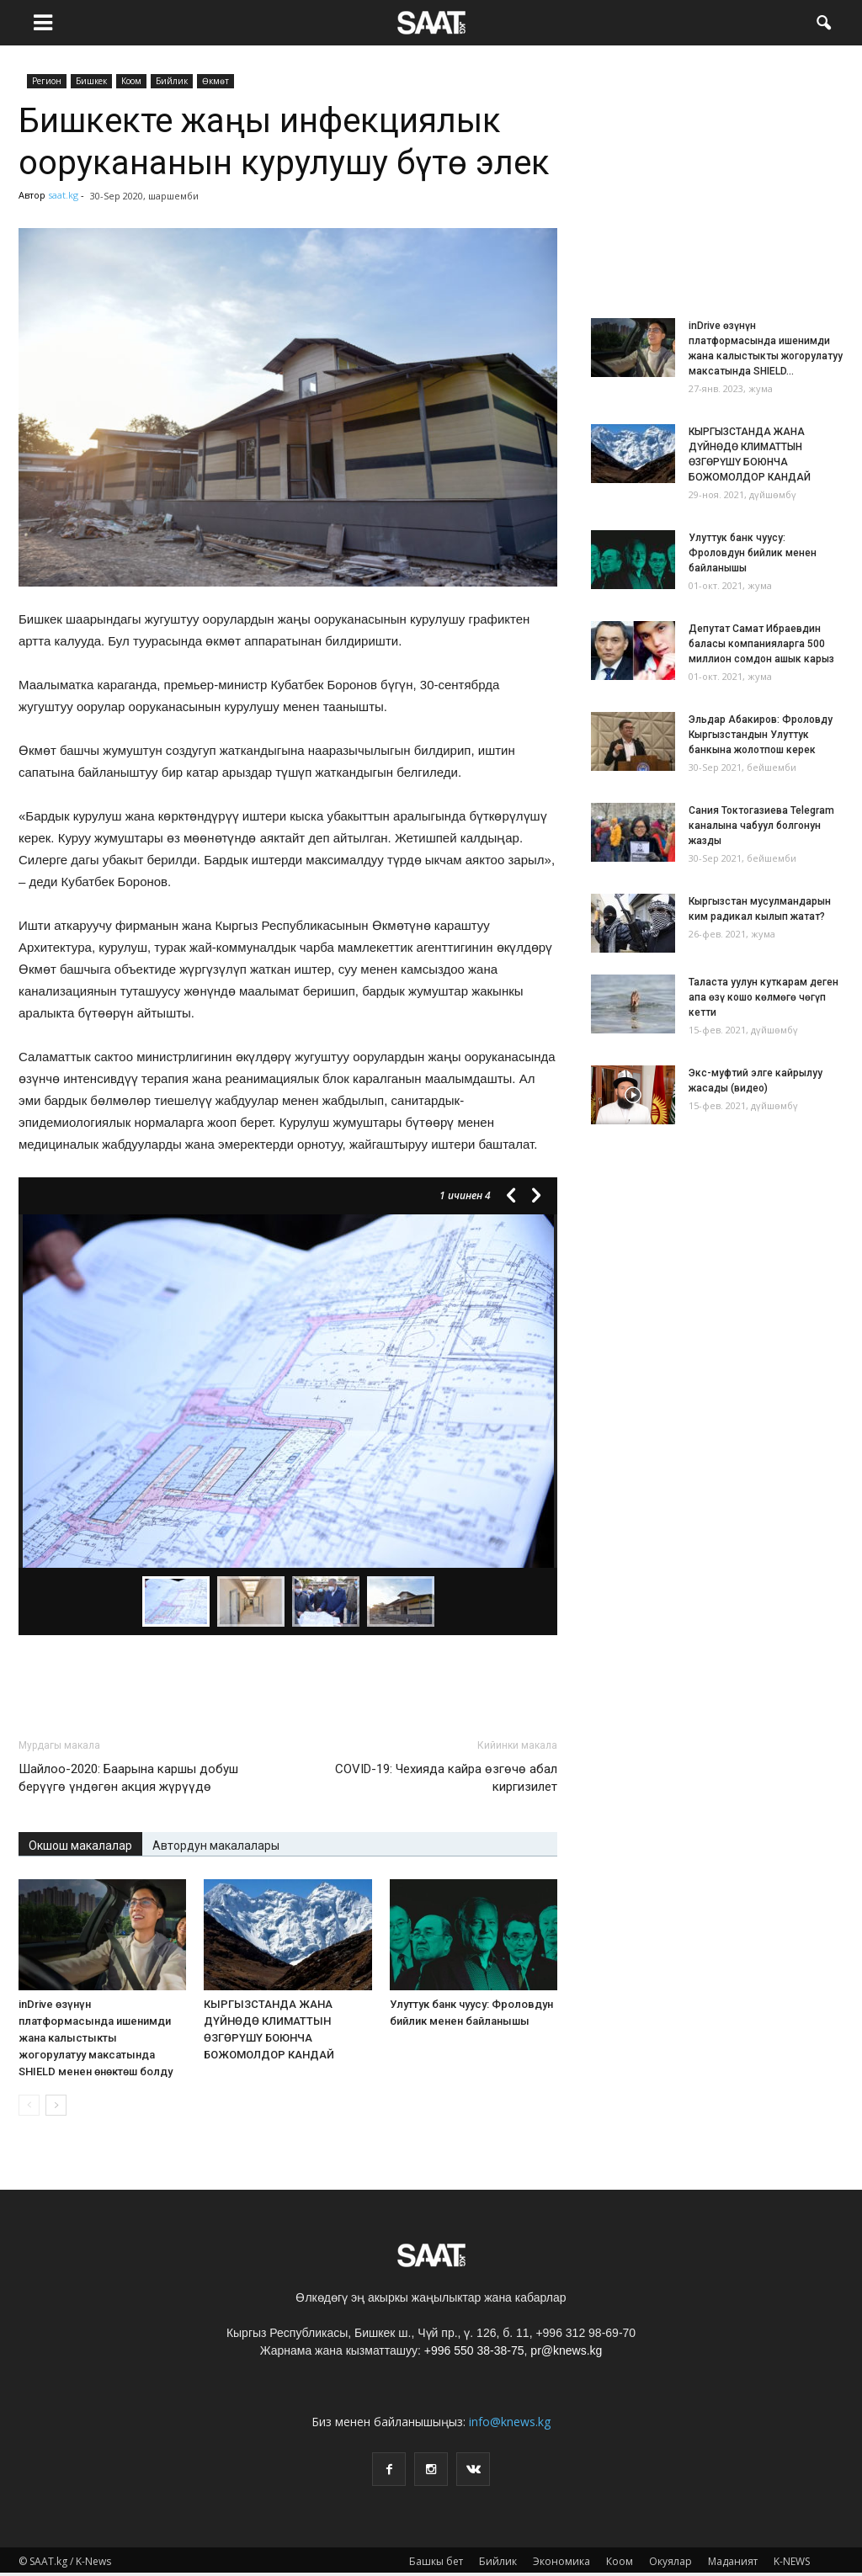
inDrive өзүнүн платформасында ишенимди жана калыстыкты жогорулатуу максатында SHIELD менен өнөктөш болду (96, 2038)
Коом (131, 81)
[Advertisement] (288, 1680)
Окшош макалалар (80, 1845)
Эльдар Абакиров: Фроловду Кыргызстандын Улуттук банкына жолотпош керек (761, 735)
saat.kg (63, 195)
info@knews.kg (510, 2422)
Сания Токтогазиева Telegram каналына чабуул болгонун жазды (761, 826)
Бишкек (91, 81)
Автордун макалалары (215, 1845)
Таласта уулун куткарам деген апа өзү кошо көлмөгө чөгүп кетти (763, 997)
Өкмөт (215, 81)
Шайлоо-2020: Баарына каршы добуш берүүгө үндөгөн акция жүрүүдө (128, 1777)
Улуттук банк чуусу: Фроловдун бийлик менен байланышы (753, 553)
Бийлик (172, 81)
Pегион (46, 81)
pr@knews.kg (566, 2350)
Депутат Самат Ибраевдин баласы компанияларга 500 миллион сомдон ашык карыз (761, 644)
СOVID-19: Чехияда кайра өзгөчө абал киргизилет (446, 1777)
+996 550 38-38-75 (474, 2350)
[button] (823, 21)
